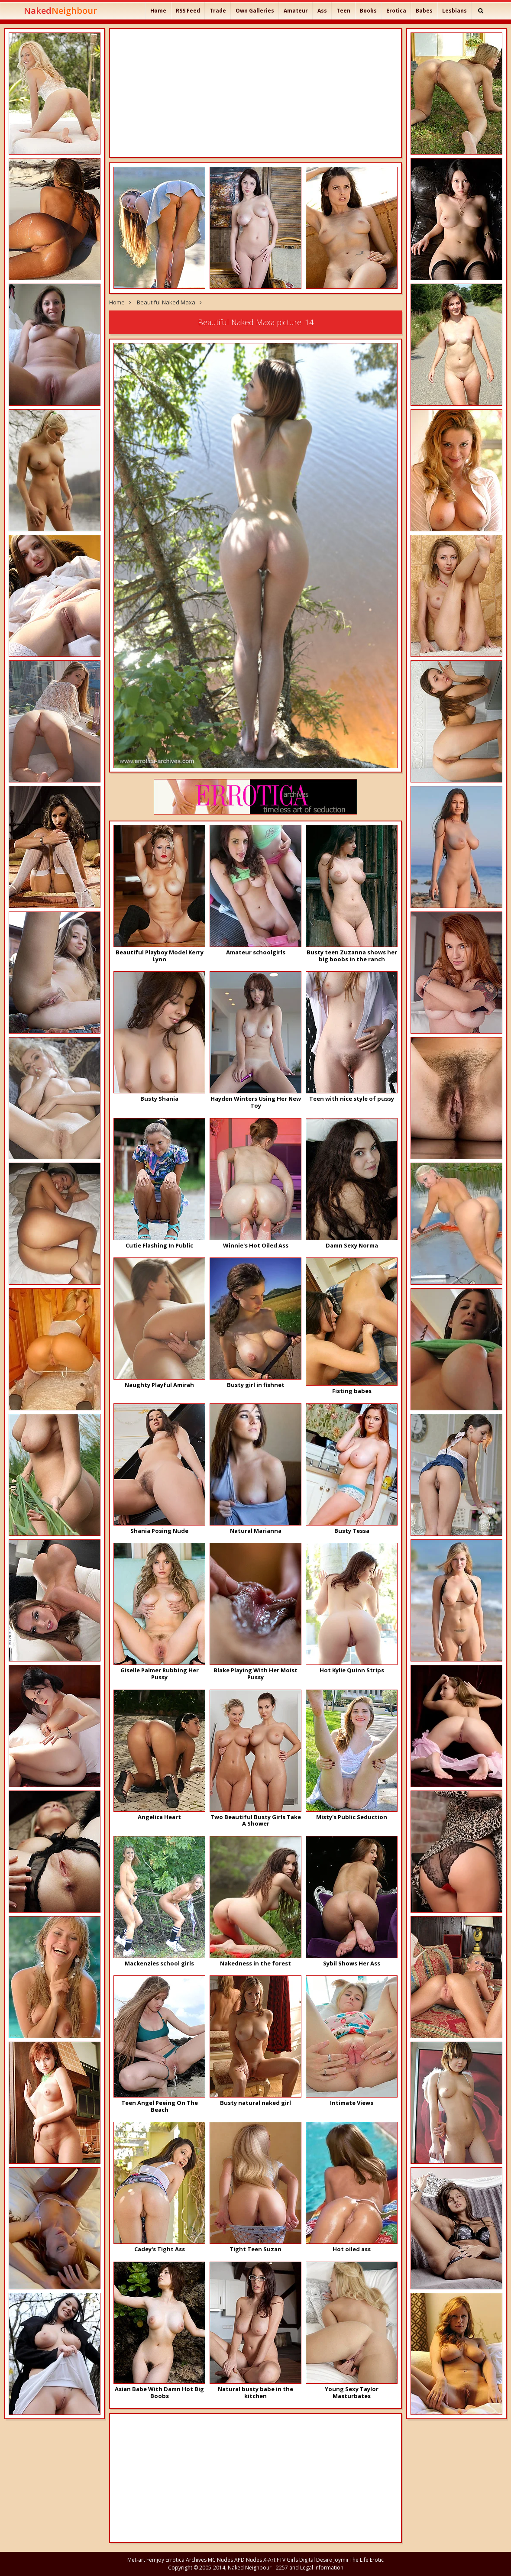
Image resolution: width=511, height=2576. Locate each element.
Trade (218, 10)
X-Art (269, 2559)
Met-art (136, 2559)
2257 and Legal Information (309, 2567)
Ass (322, 10)
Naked (60, 10)
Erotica (396, 10)
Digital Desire (315, 2559)
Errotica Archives (186, 2559)
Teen (343, 10)
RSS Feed (188, 10)
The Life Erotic (366, 2559)
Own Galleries (255, 10)
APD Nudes (248, 2559)
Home (158, 10)
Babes (424, 10)
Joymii (340, 2559)
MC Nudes (220, 2559)
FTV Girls (287, 2559)
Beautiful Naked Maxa (166, 302)
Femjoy (155, 2559)
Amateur (296, 10)
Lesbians (454, 10)
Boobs (368, 10)
